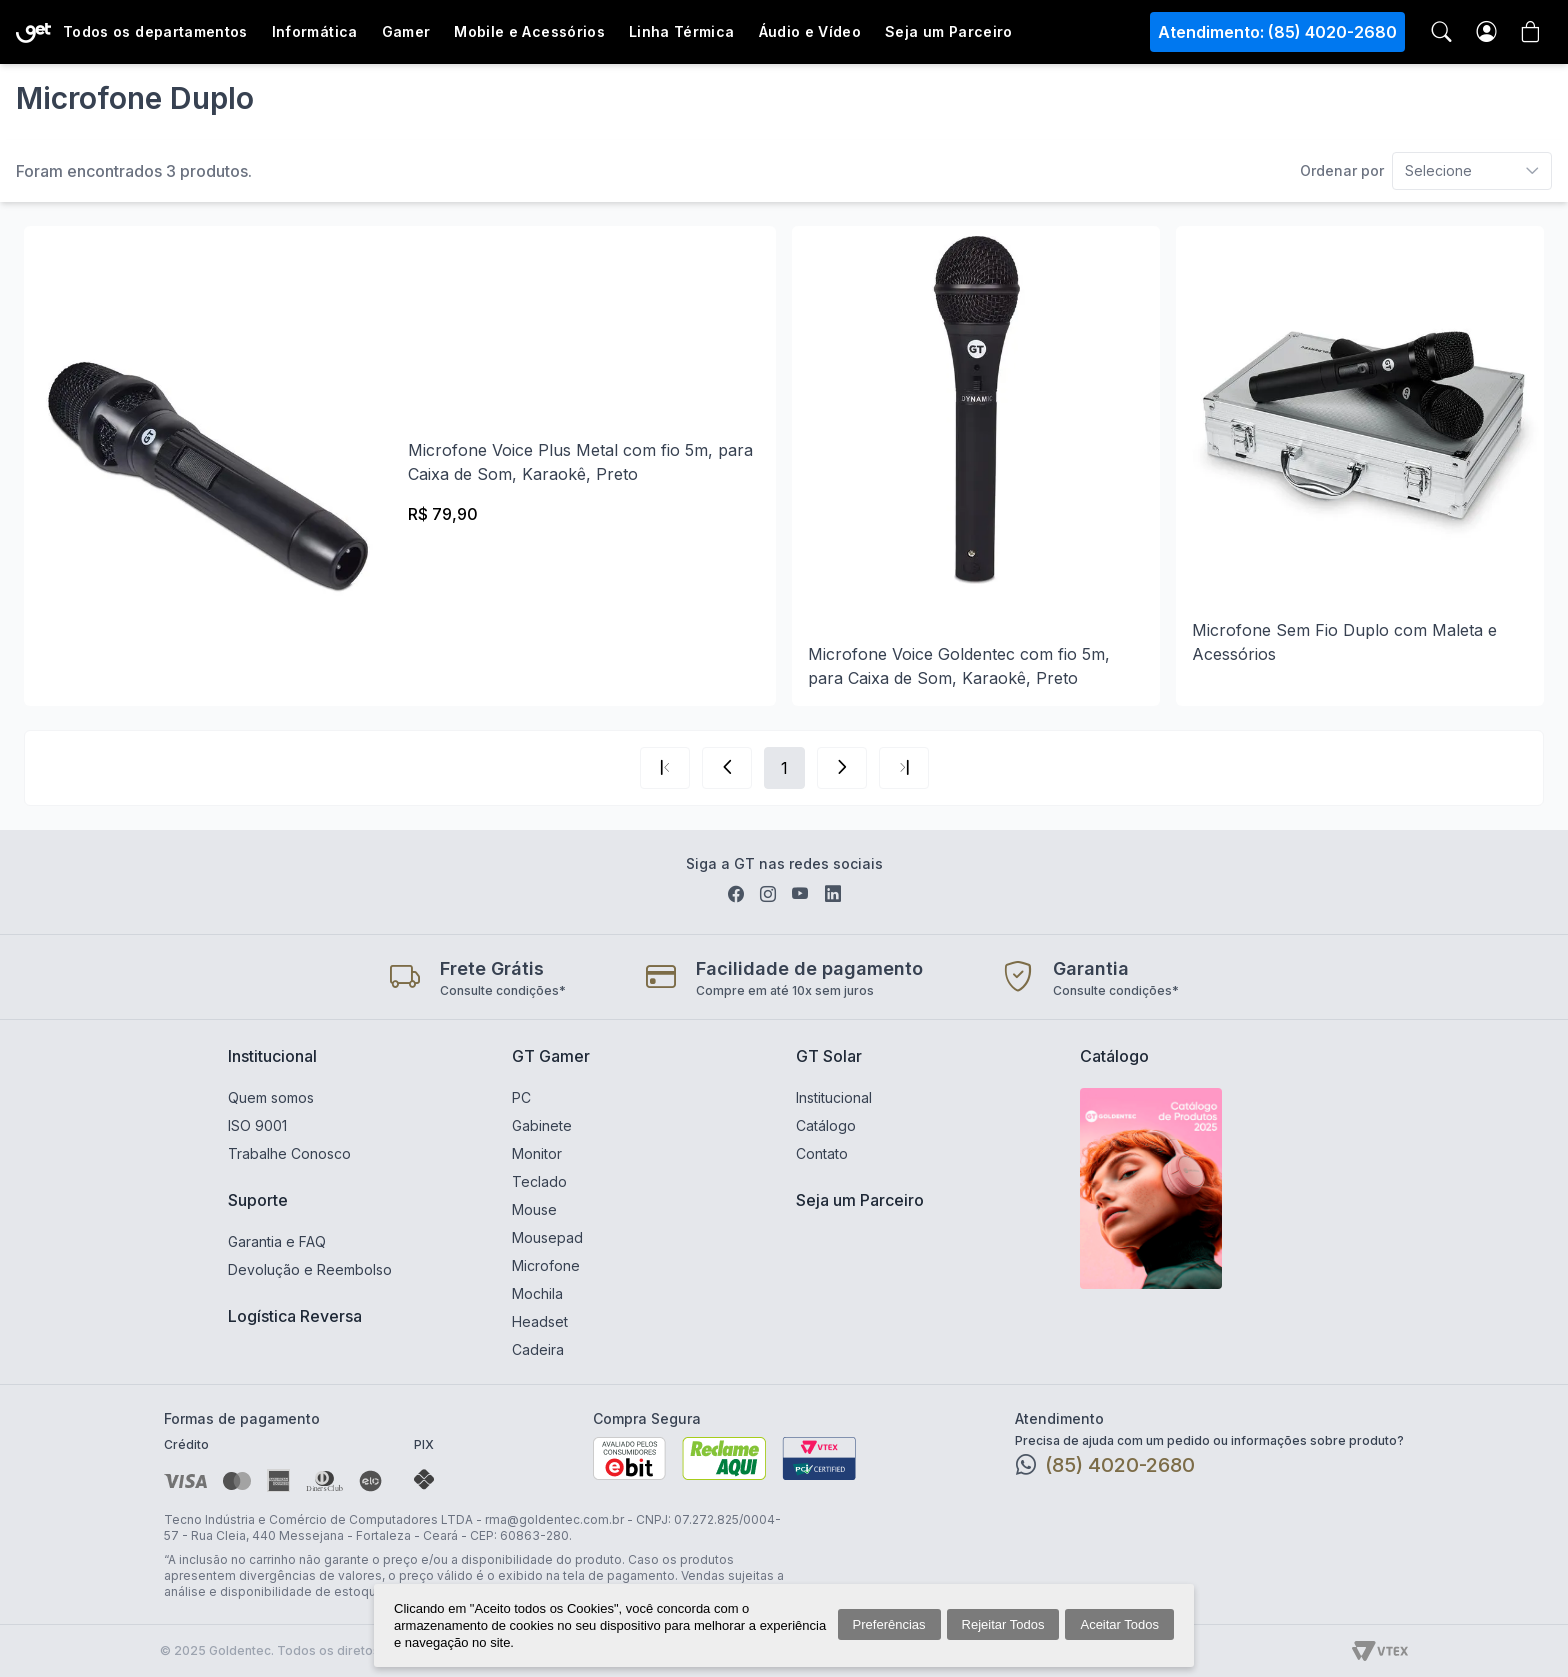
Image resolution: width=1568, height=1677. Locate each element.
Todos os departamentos (155, 31)
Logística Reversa (295, 1316)
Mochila (537, 1293)
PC (521, 1097)
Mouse (534, 1209)
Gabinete (542, 1125)
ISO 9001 (257, 1125)
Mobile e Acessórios (529, 31)
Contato (822, 1153)
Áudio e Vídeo (810, 31)
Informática (315, 31)
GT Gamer (551, 1056)
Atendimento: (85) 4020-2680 (1277, 32)
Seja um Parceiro (949, 31)
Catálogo (826, 1125)
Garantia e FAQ (277, 1241)
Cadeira (538, 1349)
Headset (540, 1321)
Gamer (406, 31)
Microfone (546, 1265)
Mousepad (547, 1237)
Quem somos (271, 1097)
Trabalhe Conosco (289, 1153)
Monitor (537, 1153)
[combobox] (1426, 171)
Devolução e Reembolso (310, 1269)
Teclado (539, 1181)
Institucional (272, 1056)
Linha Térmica (682, 31)
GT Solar (829, 1056)
